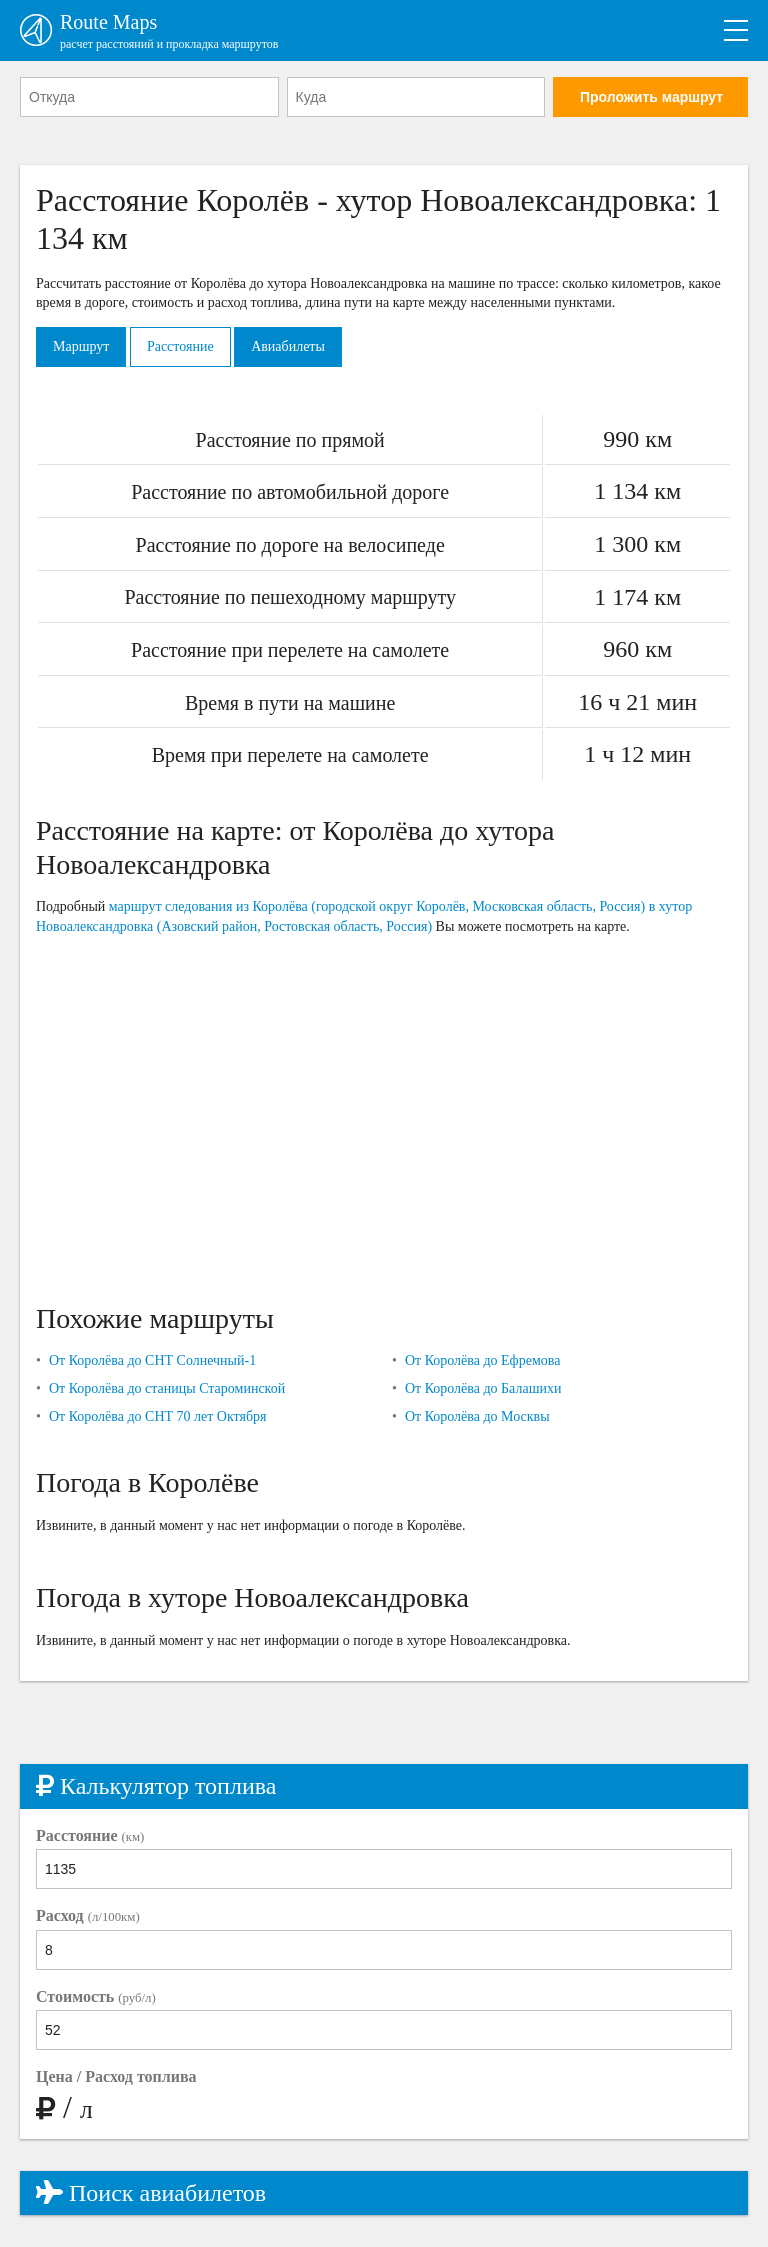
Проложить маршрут (651, 97)
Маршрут (81, 346)
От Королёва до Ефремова (482, 1360)
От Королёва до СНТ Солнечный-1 (152, 1360)
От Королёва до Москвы (477, 1416)
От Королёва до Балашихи (483, 1388)
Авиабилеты (288, 346)
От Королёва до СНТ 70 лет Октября (158, 1416)
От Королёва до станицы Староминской (167, 1388)
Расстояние (180, 346)
